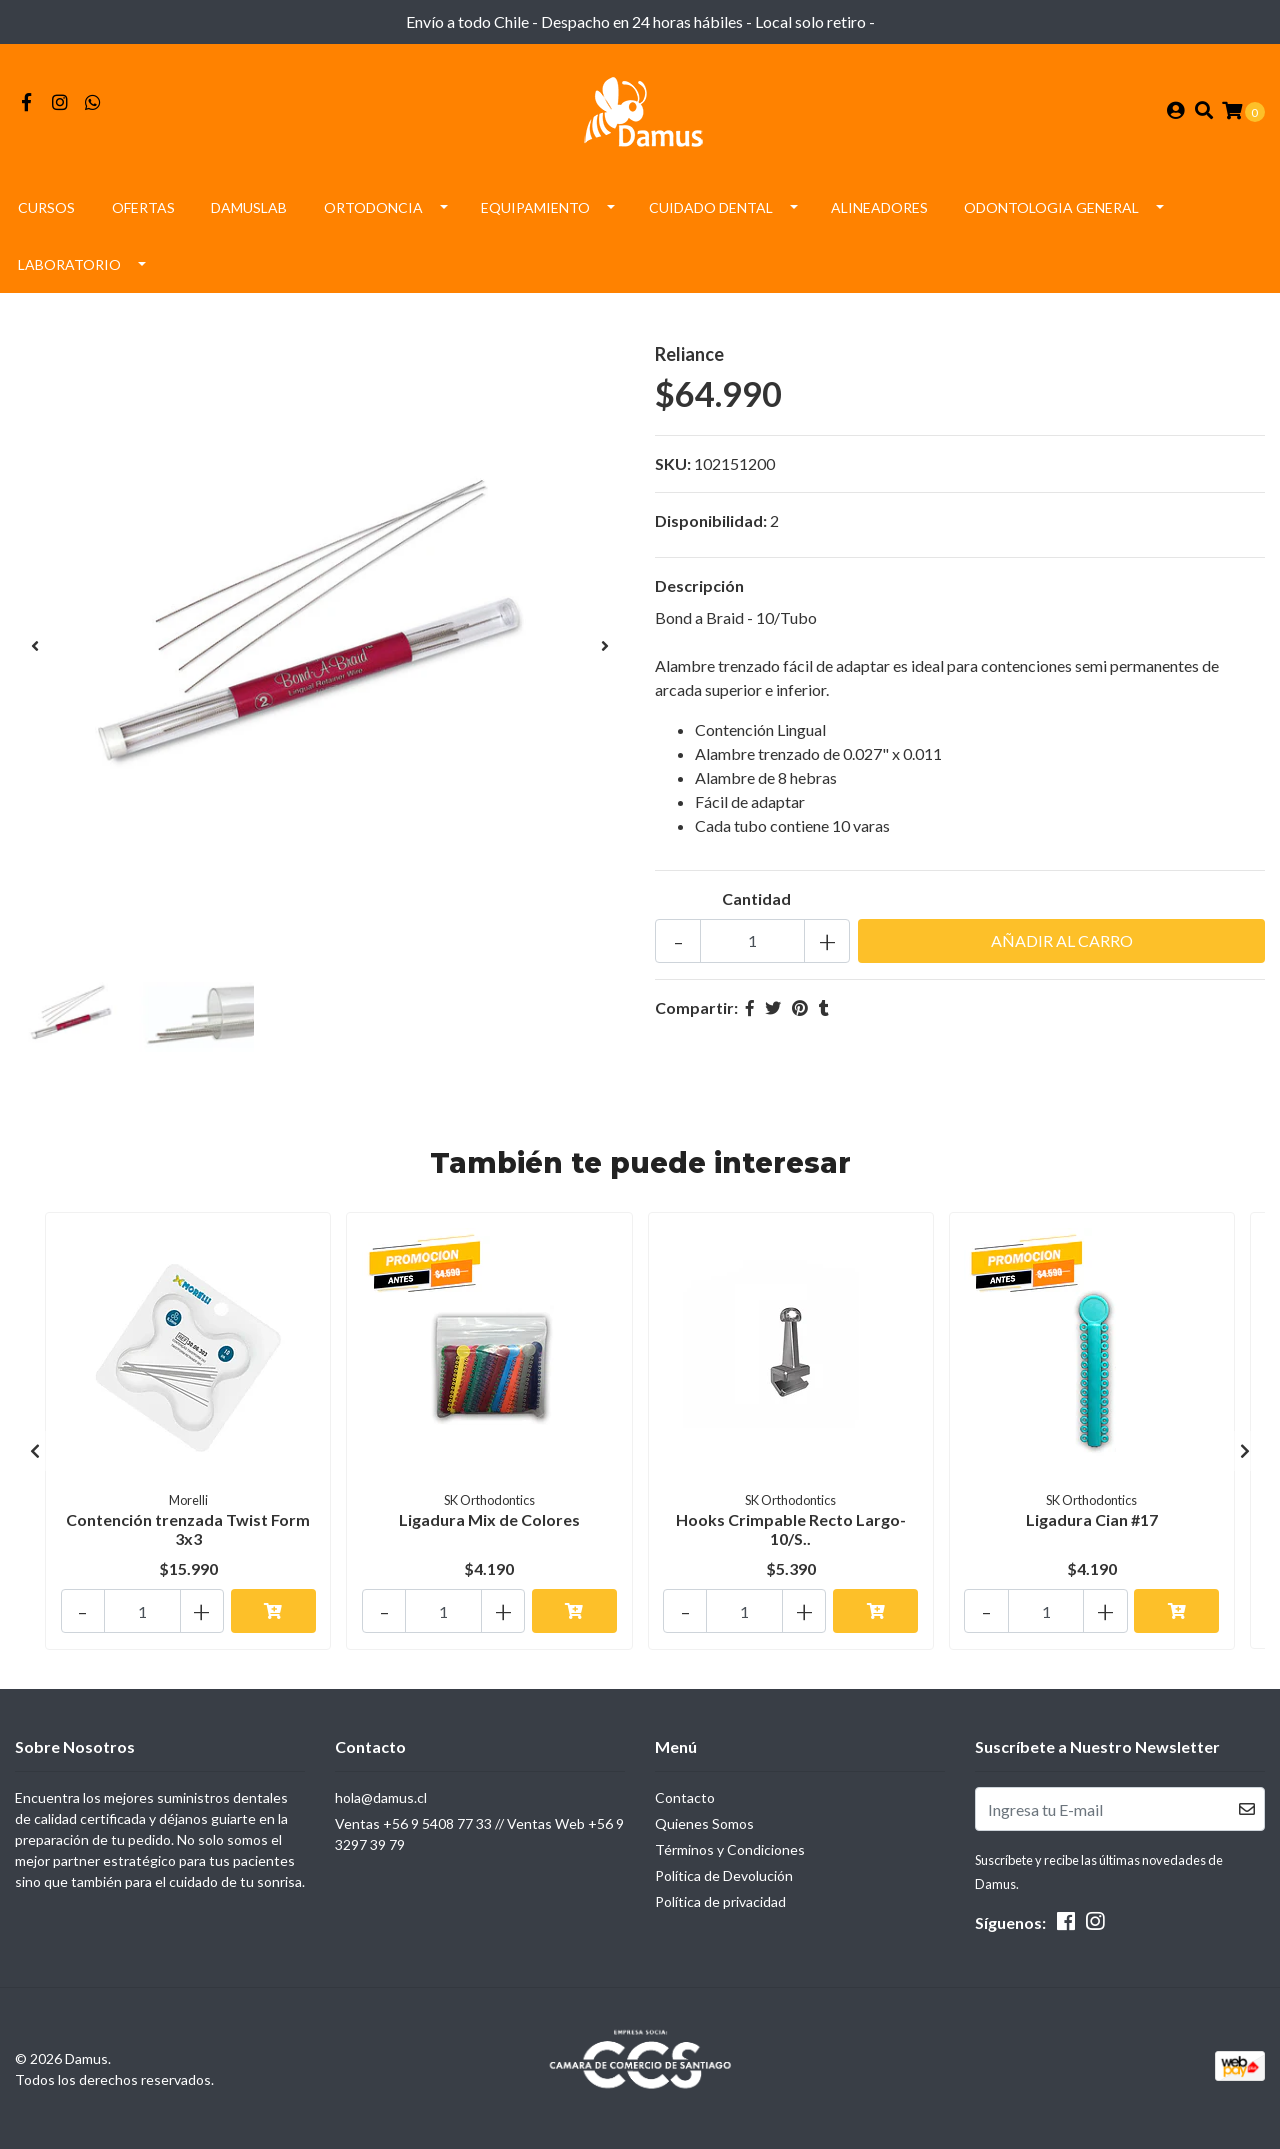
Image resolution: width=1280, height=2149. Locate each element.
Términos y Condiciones (730, 1849)
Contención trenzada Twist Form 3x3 (188, 1534)
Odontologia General (1051, 213)
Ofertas (143, 213)
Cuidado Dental (711, 213)
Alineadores (879, 213)
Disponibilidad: (711, 526)
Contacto (685, 1797)
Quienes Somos (704, 1823)
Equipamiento (535, 213)
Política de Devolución (724, 1875)
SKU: (673, 469)
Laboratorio (69, 270)
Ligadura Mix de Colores (489, 1524)
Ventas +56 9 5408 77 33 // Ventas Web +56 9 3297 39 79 (479, 1834)
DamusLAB (249, 213)
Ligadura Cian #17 (1092, 1524)
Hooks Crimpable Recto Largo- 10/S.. (791, 1534)
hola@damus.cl (381, 1797)
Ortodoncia (373, 213)
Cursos (46, 213)
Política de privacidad (720, 1901)
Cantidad (756, 904)
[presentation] (35, 652)
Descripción (699, 591)
